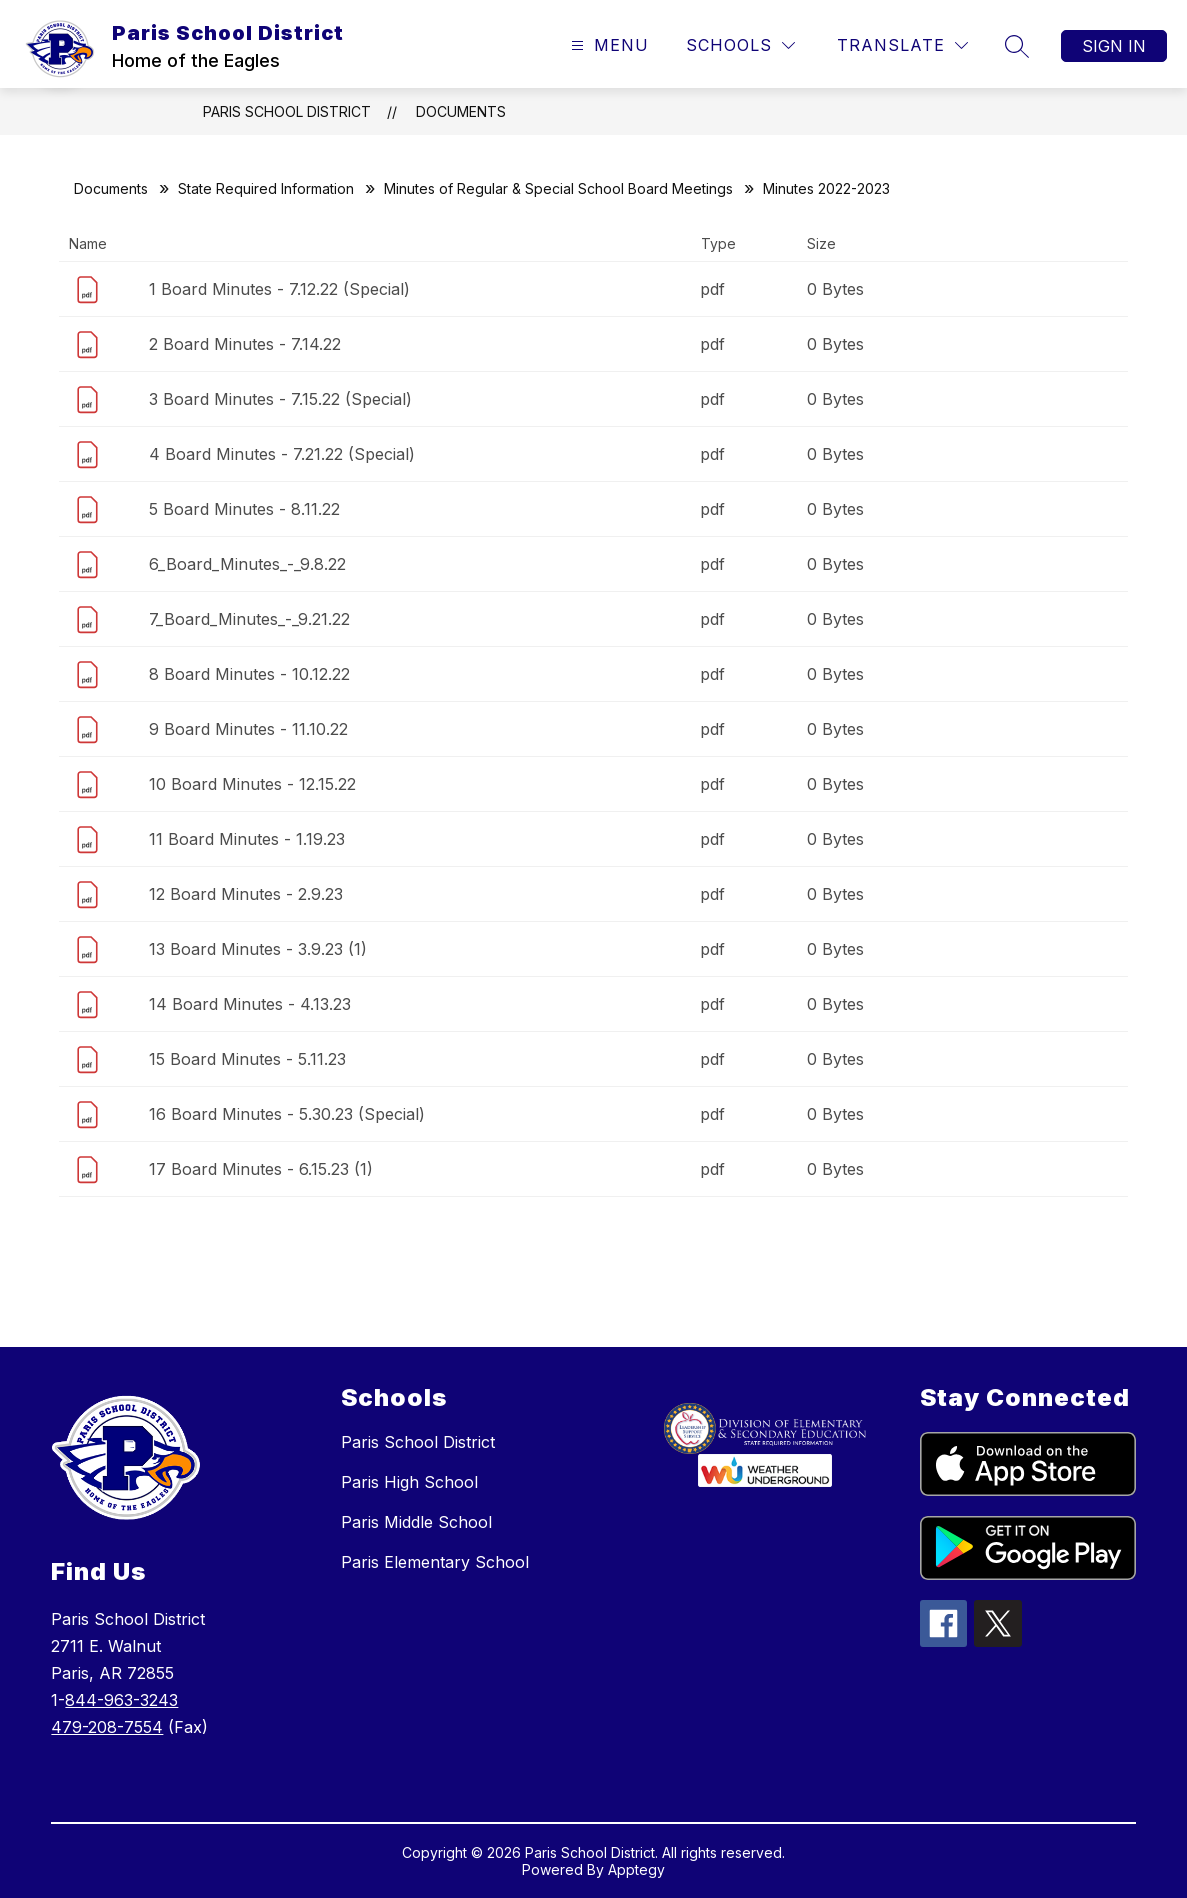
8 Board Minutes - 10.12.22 (249, 674)
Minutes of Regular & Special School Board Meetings (558, 188)
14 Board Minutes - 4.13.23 (250, 1004)
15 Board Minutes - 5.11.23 (247, 1059)
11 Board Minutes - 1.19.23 (247, 839)
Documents (461, 111)
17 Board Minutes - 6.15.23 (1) (261, 1169)
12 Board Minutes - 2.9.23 (246, 894)
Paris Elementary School (435, 1562)
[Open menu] (607, 45)
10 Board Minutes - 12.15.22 (252, 784)
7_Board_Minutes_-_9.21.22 (249, 619)
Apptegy (636, 1869)
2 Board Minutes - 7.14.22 (245, 344)
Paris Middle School (416, 1522)
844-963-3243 (121, 1700)
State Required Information (266, 188)
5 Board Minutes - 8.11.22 (244, 509)
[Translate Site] (902, 45)
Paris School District (287, 111)
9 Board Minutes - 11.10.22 (248, 729)
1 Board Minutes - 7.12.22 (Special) (279, 289)
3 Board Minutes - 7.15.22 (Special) (280, 399)
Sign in (1114, 46)
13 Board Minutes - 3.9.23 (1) (258, 949)
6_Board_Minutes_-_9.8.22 (247, 564)
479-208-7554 (107, 1727)
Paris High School (409, 1482)
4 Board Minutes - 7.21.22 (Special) (282, 454)
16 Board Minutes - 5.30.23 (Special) (287, 1114)
